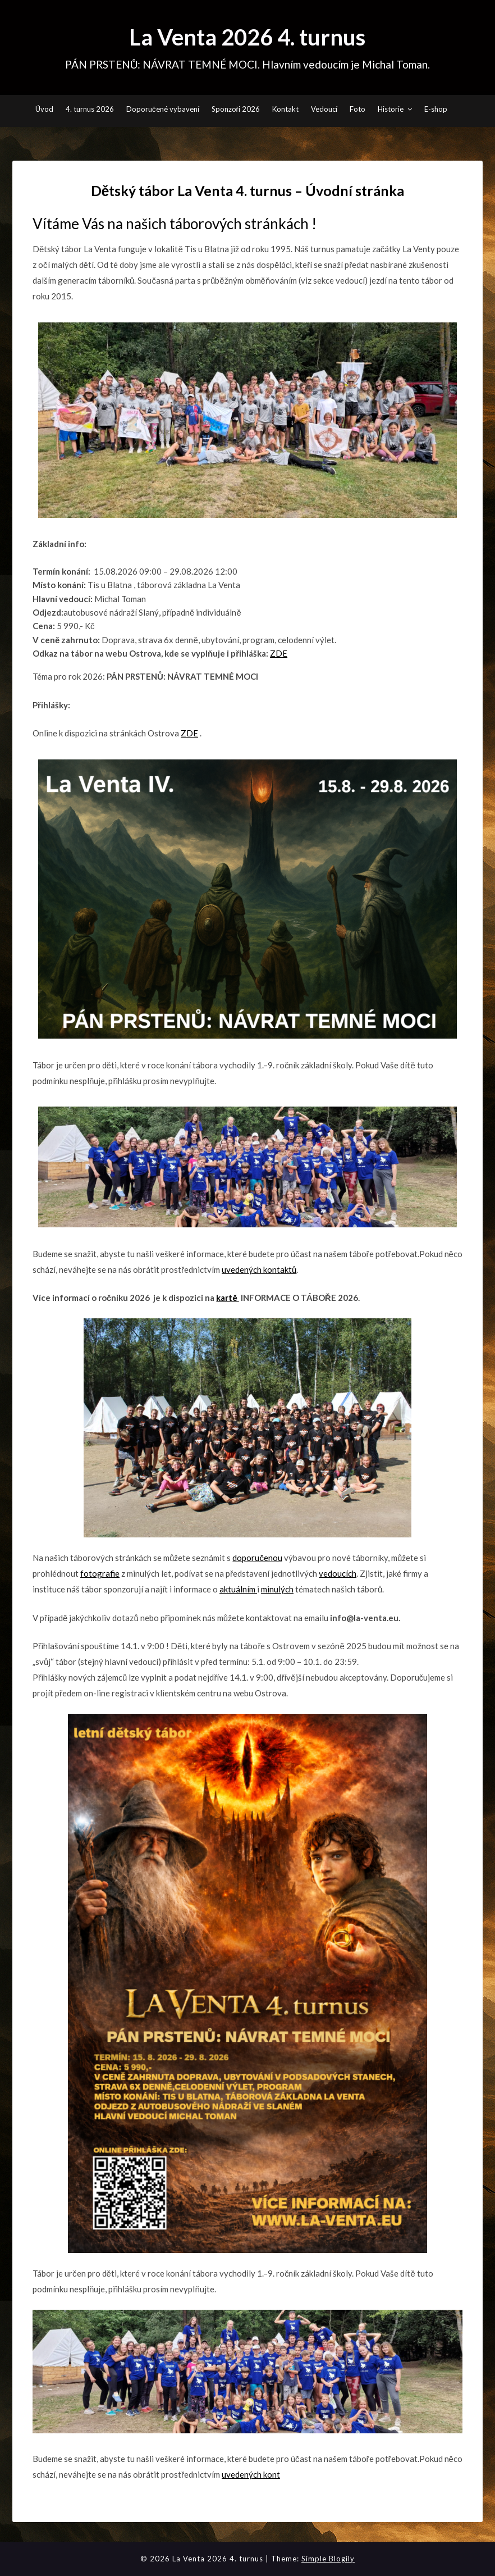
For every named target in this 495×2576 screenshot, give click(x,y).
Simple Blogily (328, 2558)
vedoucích (337, 1573)
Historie (391, 108)
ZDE (278, 653)
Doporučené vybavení (162, 108)
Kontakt (285, 108)
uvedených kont (251, 2474)
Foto (357, 108)
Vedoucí (324, 108)
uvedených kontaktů (259, 1269)
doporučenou (257, 1558)
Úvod (44, 108)
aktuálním (238, 1589)
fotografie (100, 1573)
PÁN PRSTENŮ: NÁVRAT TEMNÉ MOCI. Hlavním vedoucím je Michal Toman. (247, 64)
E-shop (435, 108)
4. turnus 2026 (90, 108)
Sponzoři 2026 (236, 108)
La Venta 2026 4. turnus (247, 37)
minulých (277, 1589)
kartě (227, 1297)
